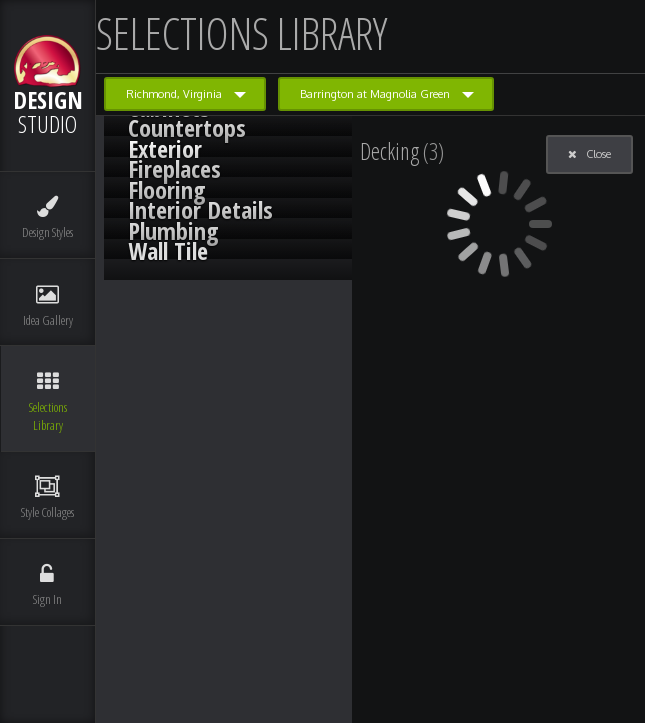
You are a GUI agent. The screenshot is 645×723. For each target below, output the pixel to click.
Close (589, 154)
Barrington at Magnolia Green (375, 94)
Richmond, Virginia (174, 94)
